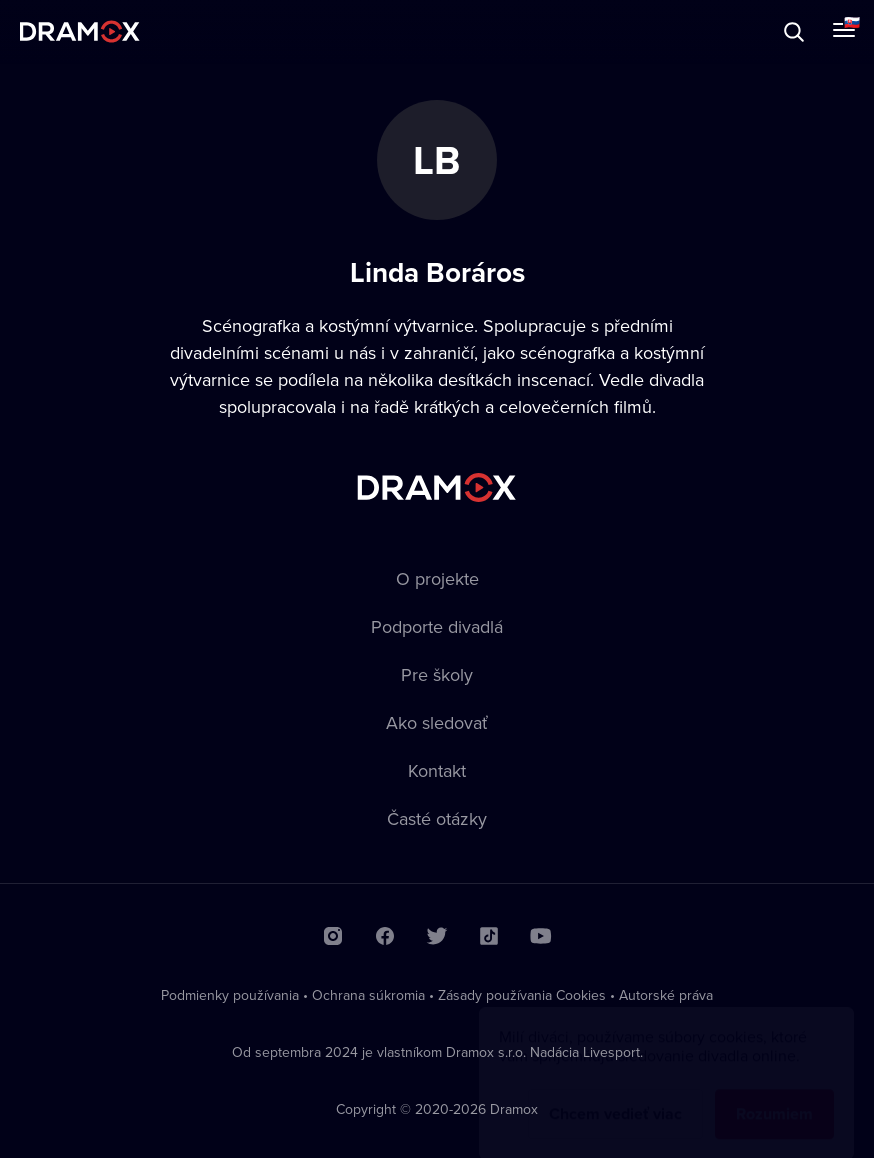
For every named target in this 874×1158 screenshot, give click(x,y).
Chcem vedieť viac (615, 1094)
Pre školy (437, 674)
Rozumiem (774, 1094)
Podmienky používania (230, 995)
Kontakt (437, 770)
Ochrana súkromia (368, 995)
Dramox (80, 31)
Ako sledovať (437, 722)
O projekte (437, 578)
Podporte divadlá (437, 626)
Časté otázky (437, 818)
